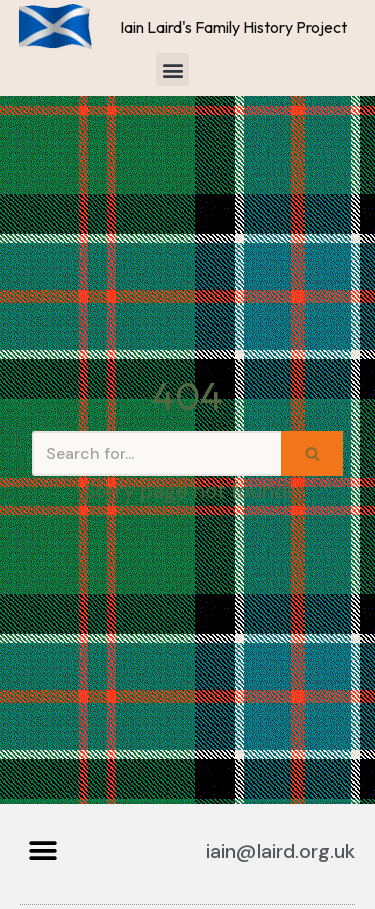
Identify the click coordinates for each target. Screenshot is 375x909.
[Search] (156, 453)
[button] (172, 69)
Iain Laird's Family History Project (233, 27)
